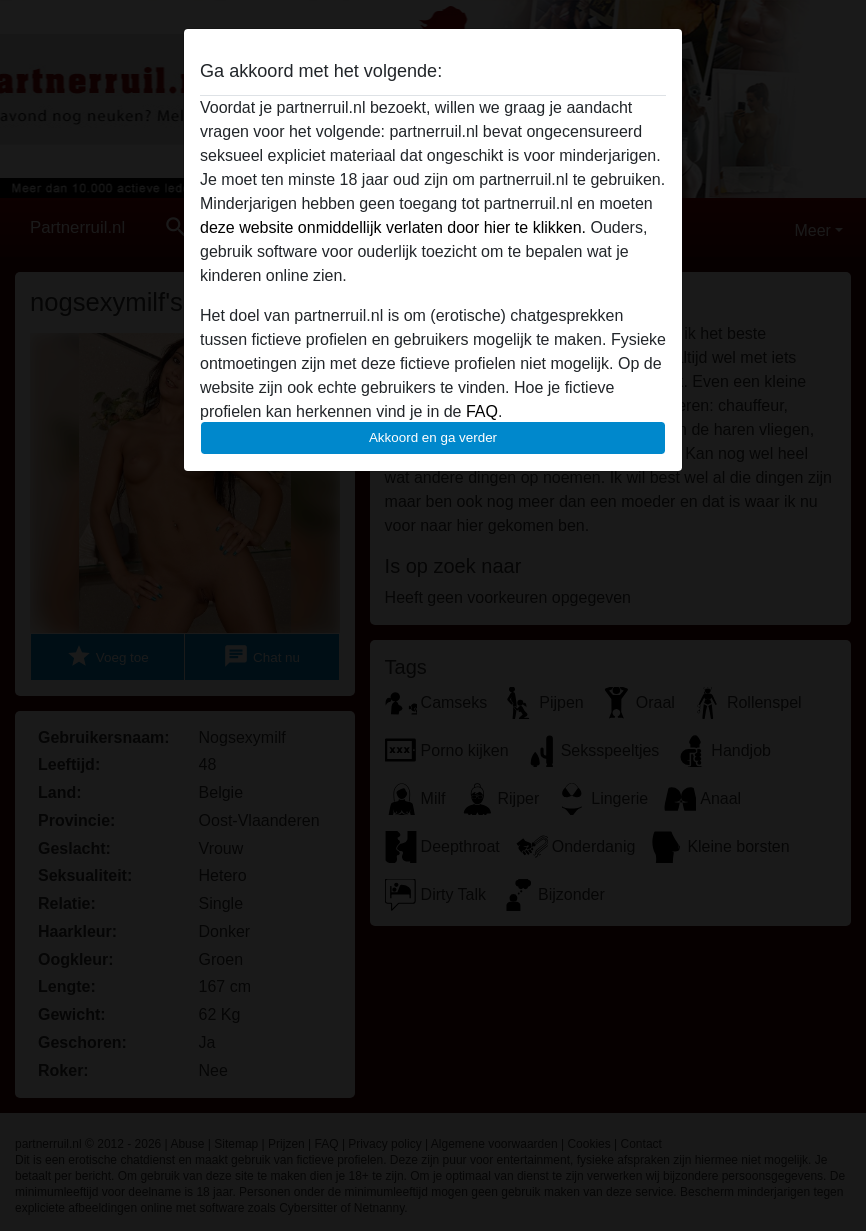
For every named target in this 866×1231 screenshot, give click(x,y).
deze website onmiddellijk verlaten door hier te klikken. (393, 227)
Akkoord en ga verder (433, 437)
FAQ (482, 411)
